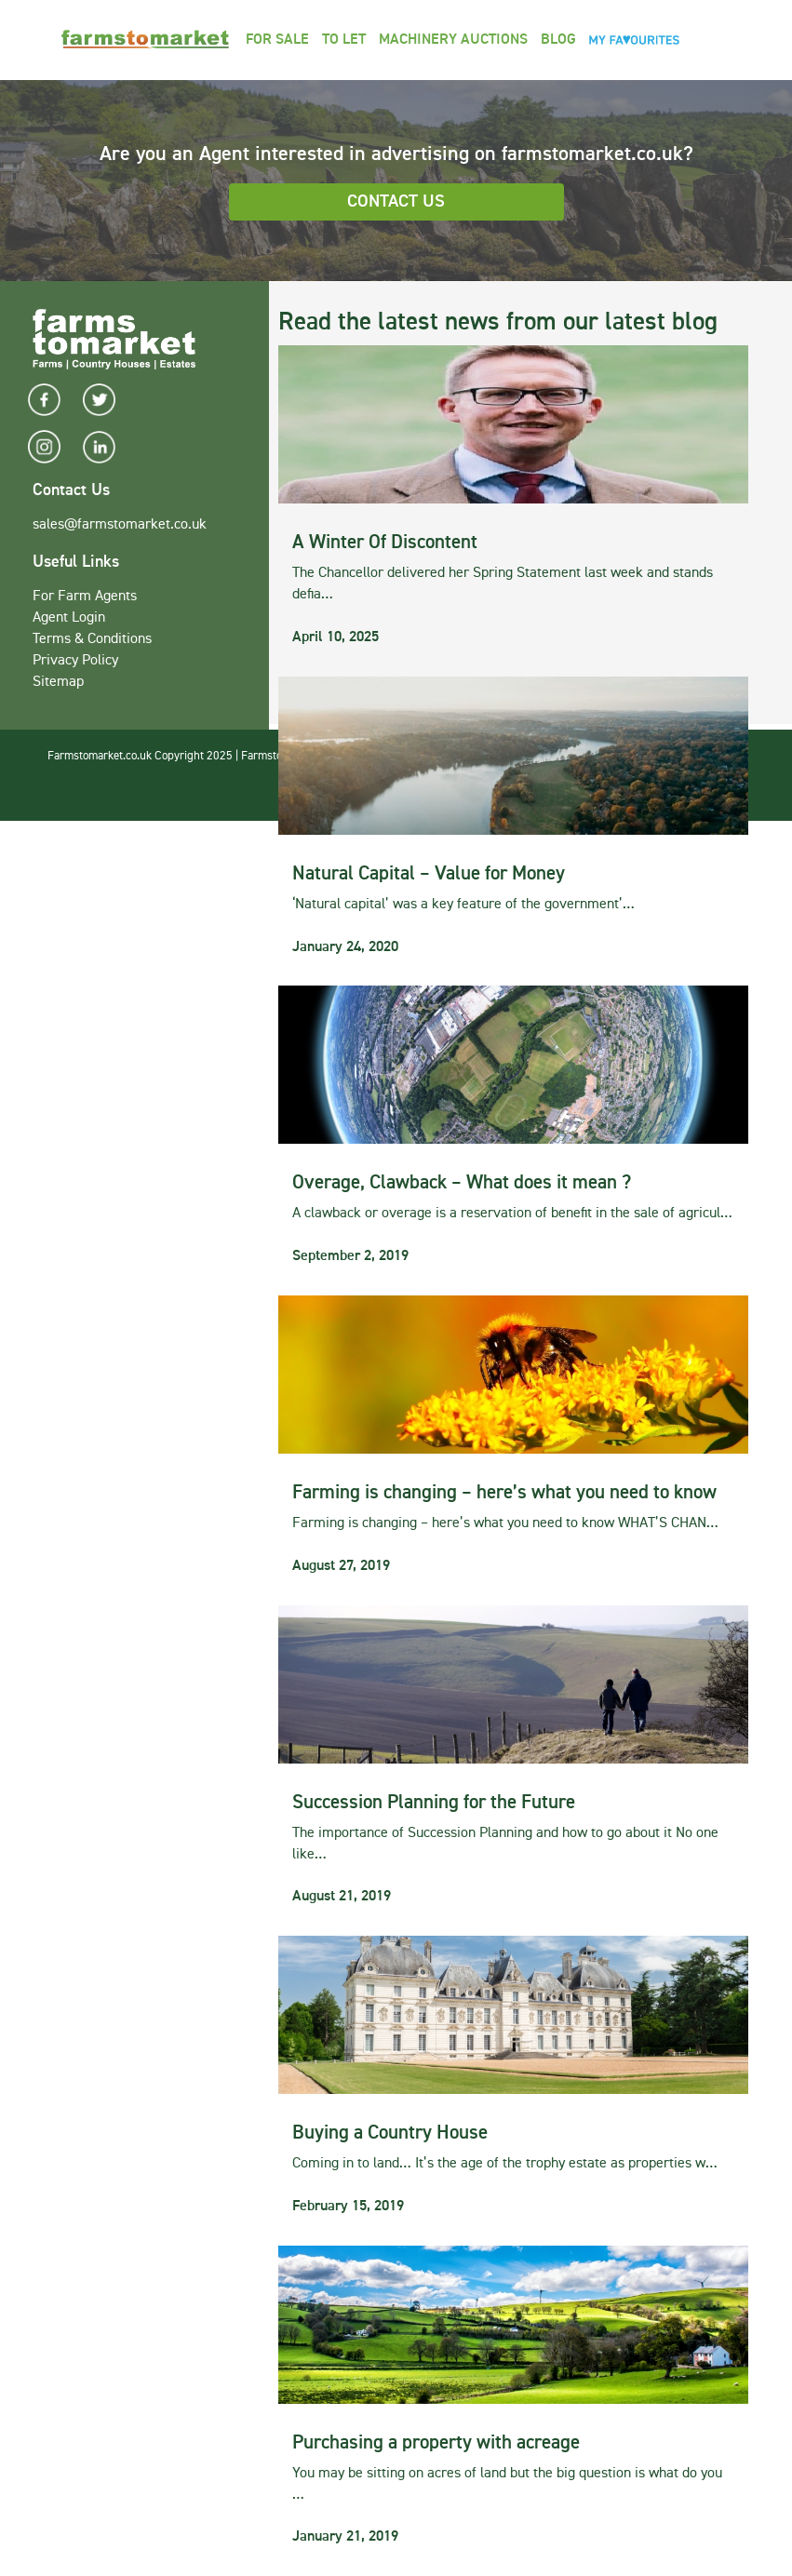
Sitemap (58, 682)
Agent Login (69, 617)
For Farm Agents (85, 596)
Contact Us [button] (396, 201)
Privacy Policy (75, 660)
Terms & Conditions (92, 639)
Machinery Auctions (453, 40)
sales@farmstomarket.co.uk (120, 524)
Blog (558, 40)
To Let (344, 40)
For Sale (277, 40)
